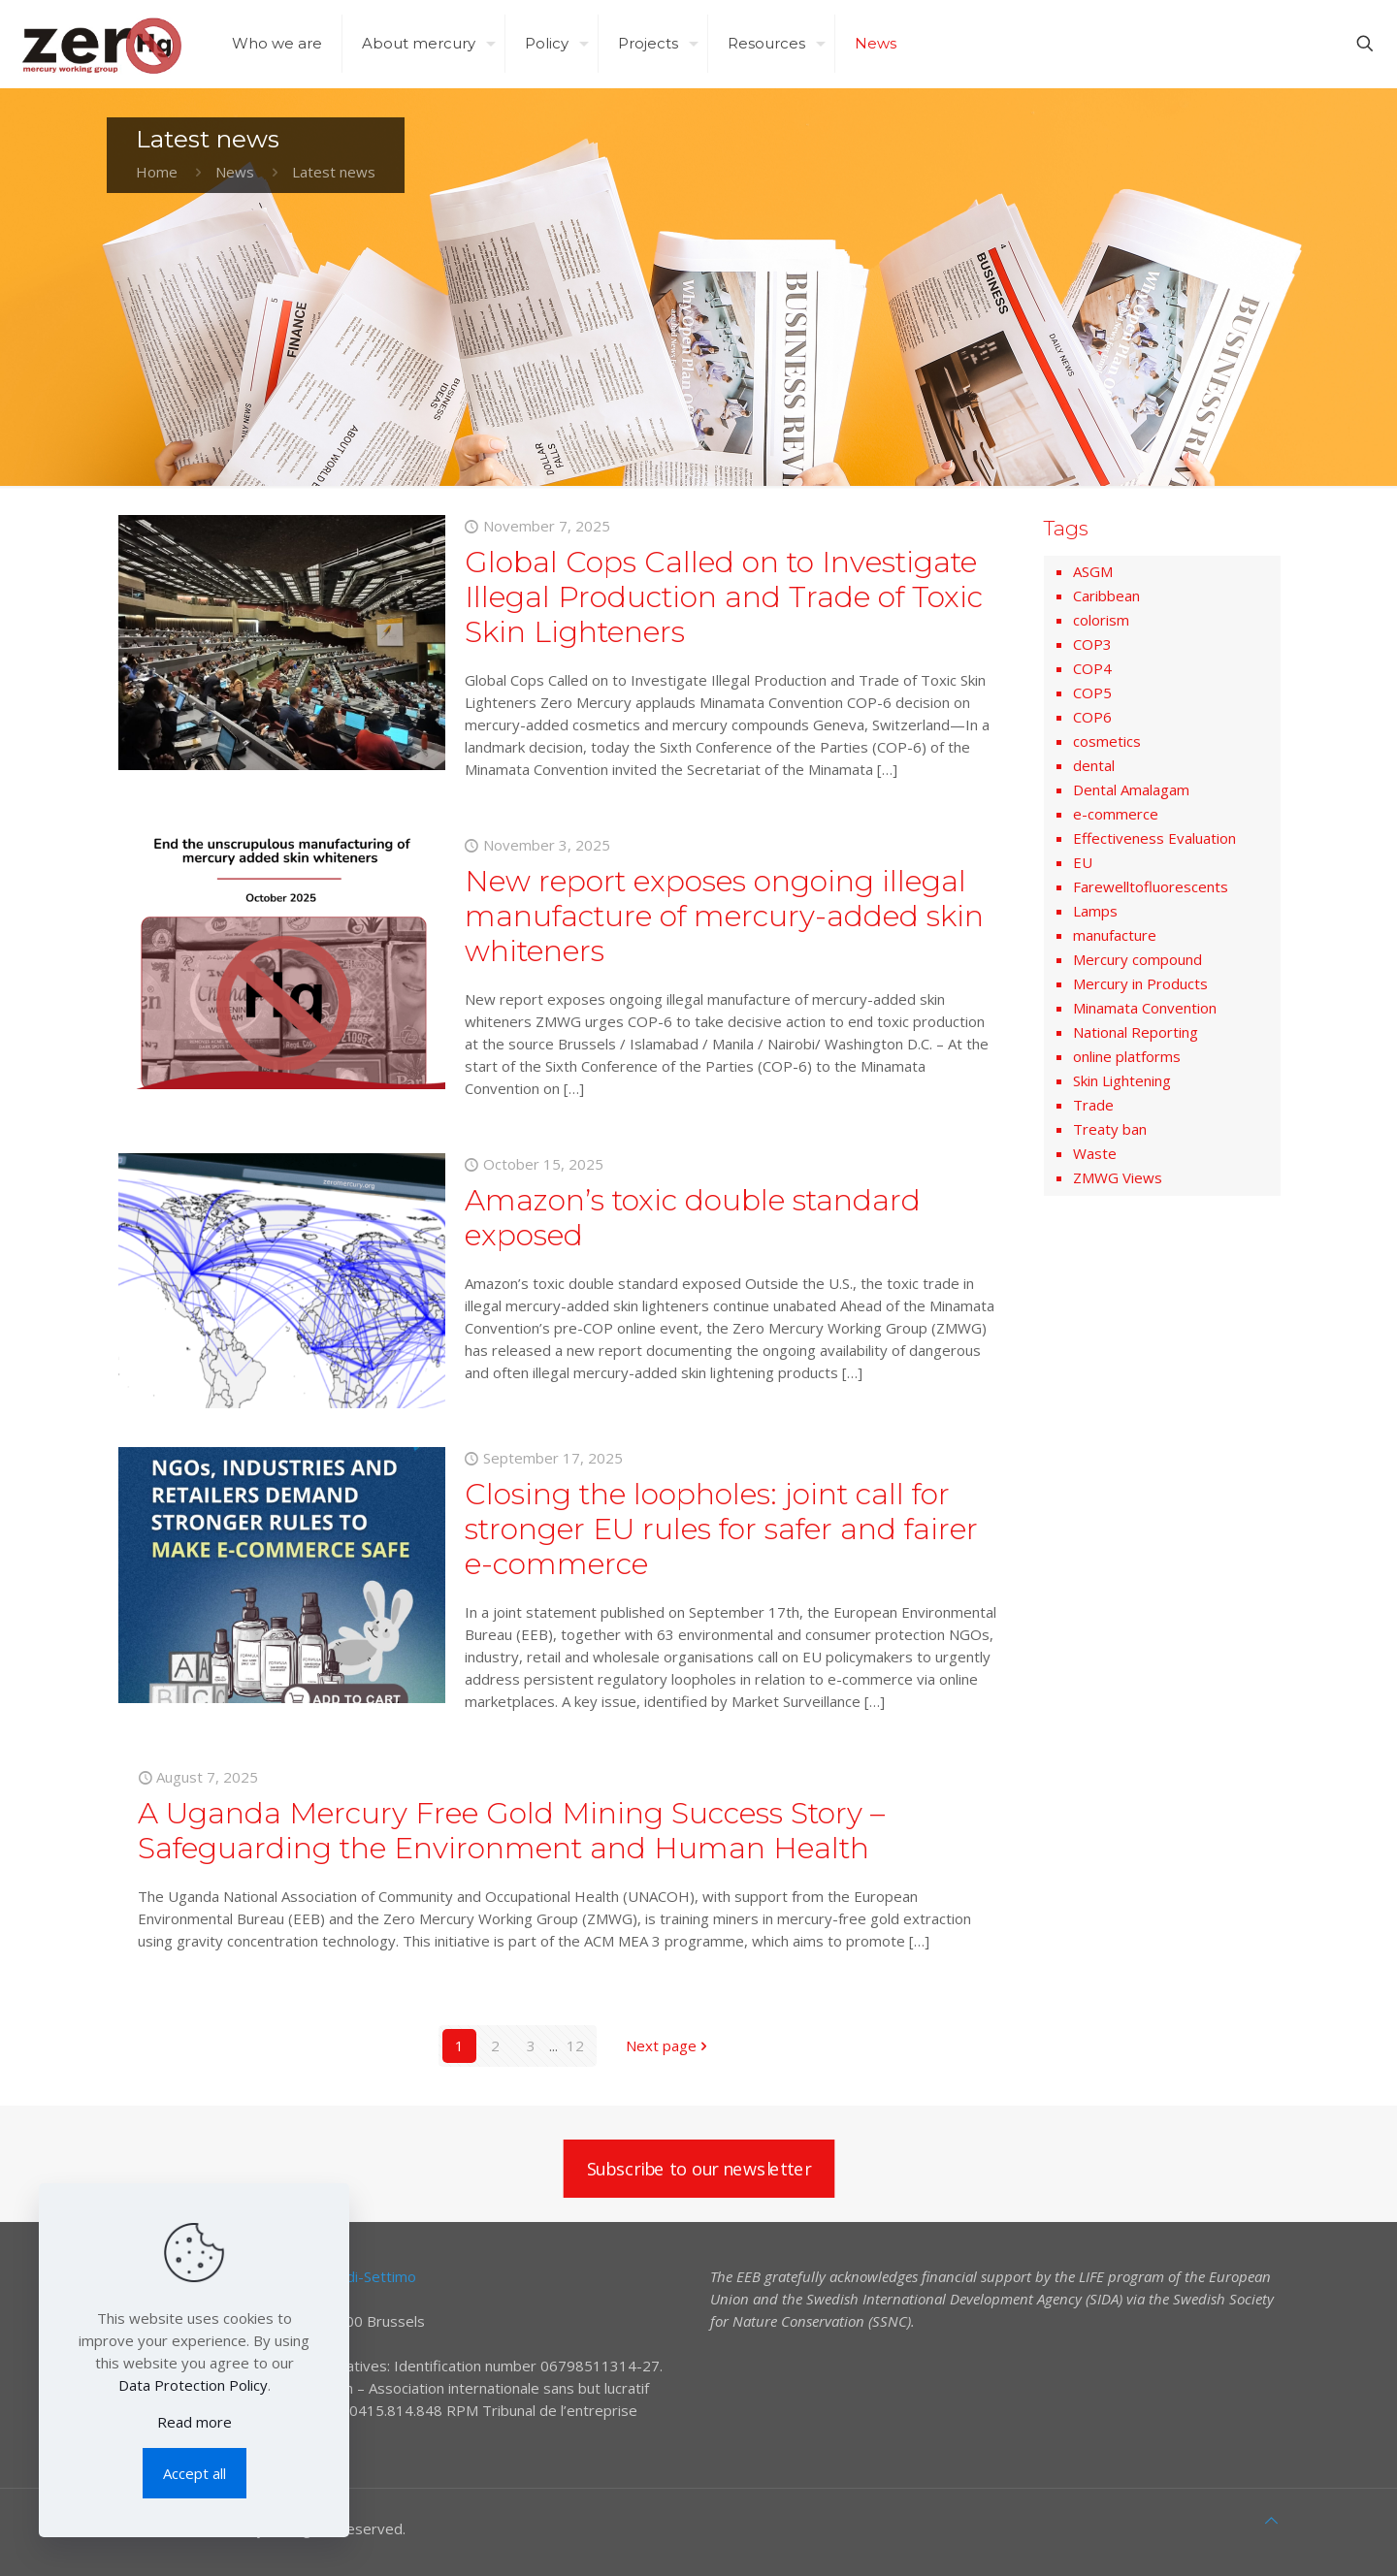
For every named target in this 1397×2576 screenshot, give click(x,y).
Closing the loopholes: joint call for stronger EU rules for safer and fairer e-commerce (721, 1529)
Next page (668, 2045)
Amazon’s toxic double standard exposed (693, 1217)
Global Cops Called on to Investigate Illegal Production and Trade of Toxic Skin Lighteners (724, 597)
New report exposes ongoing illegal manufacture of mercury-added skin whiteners (724, 916)
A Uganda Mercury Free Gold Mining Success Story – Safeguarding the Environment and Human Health (511, 1830)
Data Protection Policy (193, 2385)
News (234, 171)
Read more (194, 2421)
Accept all (194, 2473)
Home (157, 171)
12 (575, 2045)
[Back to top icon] (1271, 2520)
